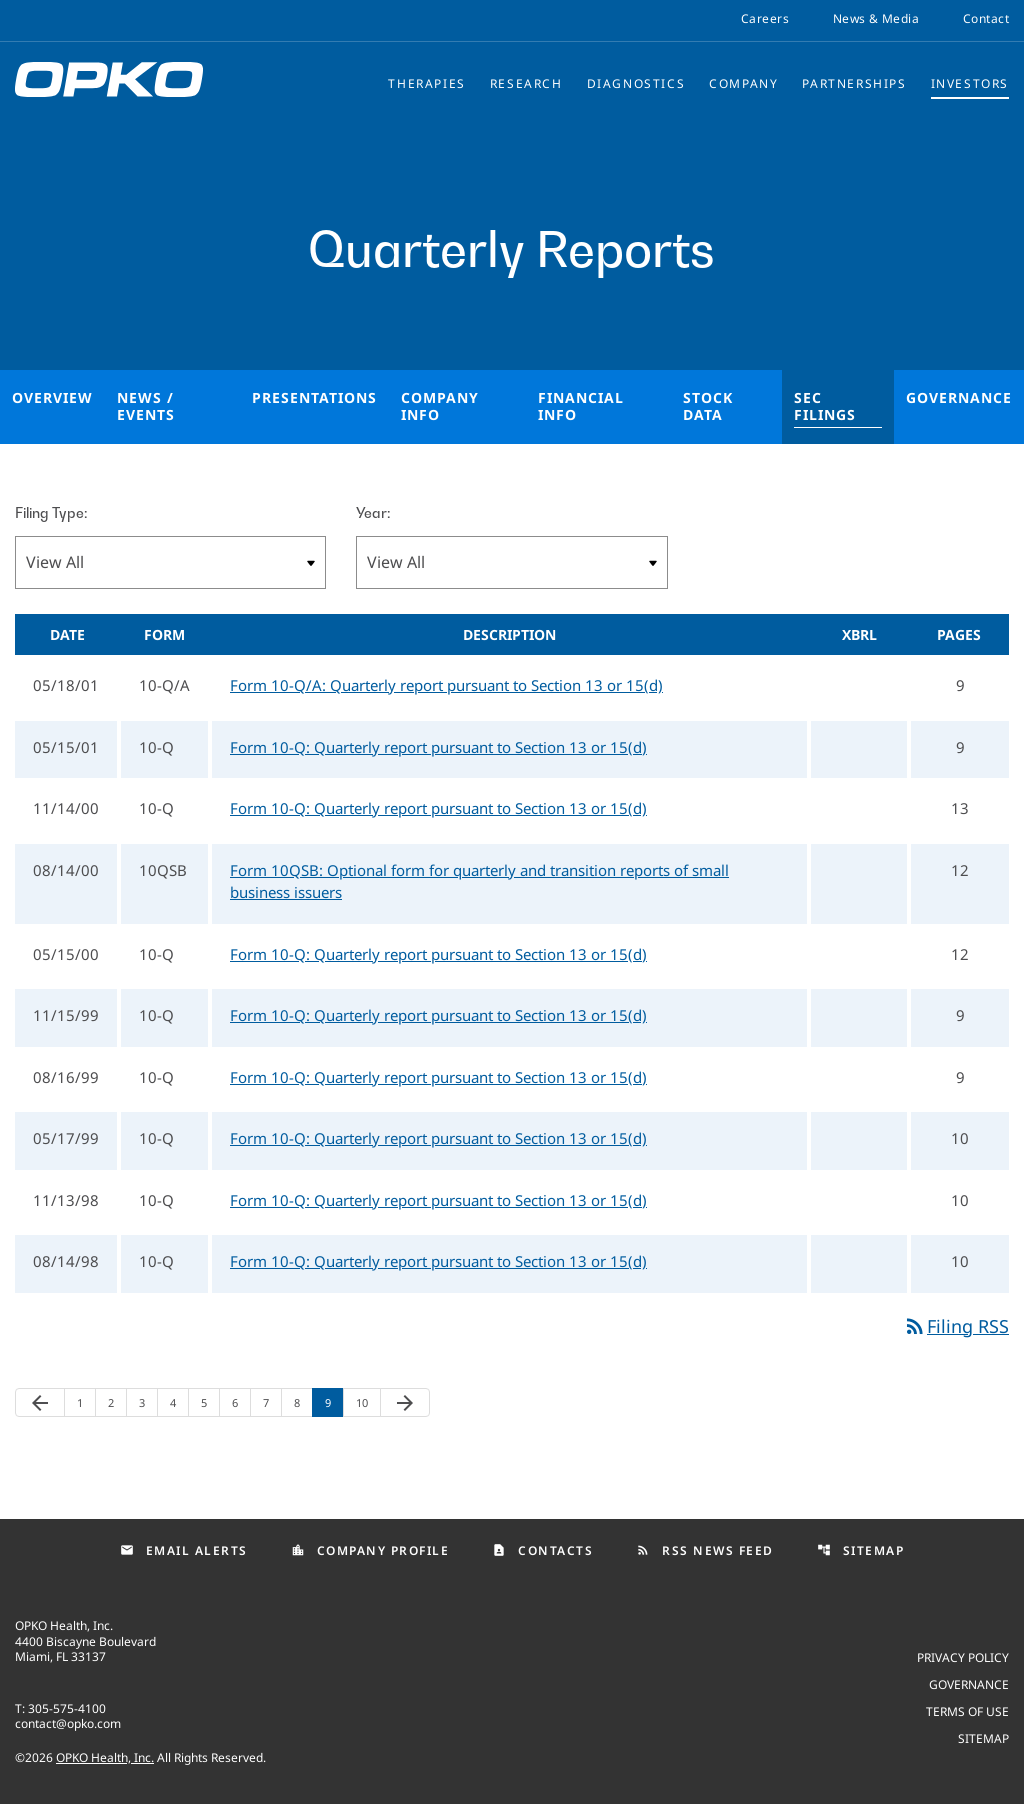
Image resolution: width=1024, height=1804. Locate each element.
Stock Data (708, 406)
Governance (959, 397)
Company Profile (370, 1550)
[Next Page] (405, 1402)
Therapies (426, 83)
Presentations (314, 397)
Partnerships (854, 83)
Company (743, 83)
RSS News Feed (705, 1550)
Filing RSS (956, 1326)
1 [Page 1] (86, 1402)
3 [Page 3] (148, 1402)
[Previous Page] (40, 1402)
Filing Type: (51, 512)
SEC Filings (825, 406)
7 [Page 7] (272, 1402)
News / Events (146, 406)
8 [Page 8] (303, 1402)
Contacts (542, 1550)
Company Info (440, 406)
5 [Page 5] (210, 1402)
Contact (986, 19)
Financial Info (581, 406)
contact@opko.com (68, 1723)
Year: (373, 512)
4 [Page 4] (179, 1402)
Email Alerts (184, 1550)
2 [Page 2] (117, 1402)
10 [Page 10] (368, 1402)
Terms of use (967, 1710)
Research (526, 83)
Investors (970, 83)
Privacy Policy (963, 1656)
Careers (765, 19)
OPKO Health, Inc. (105, 1757)
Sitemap (861, 1550)
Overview (52, 397)
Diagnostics (636, 83)
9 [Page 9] (334, 1402)
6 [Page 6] (241, 1402)
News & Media (876, 19)
